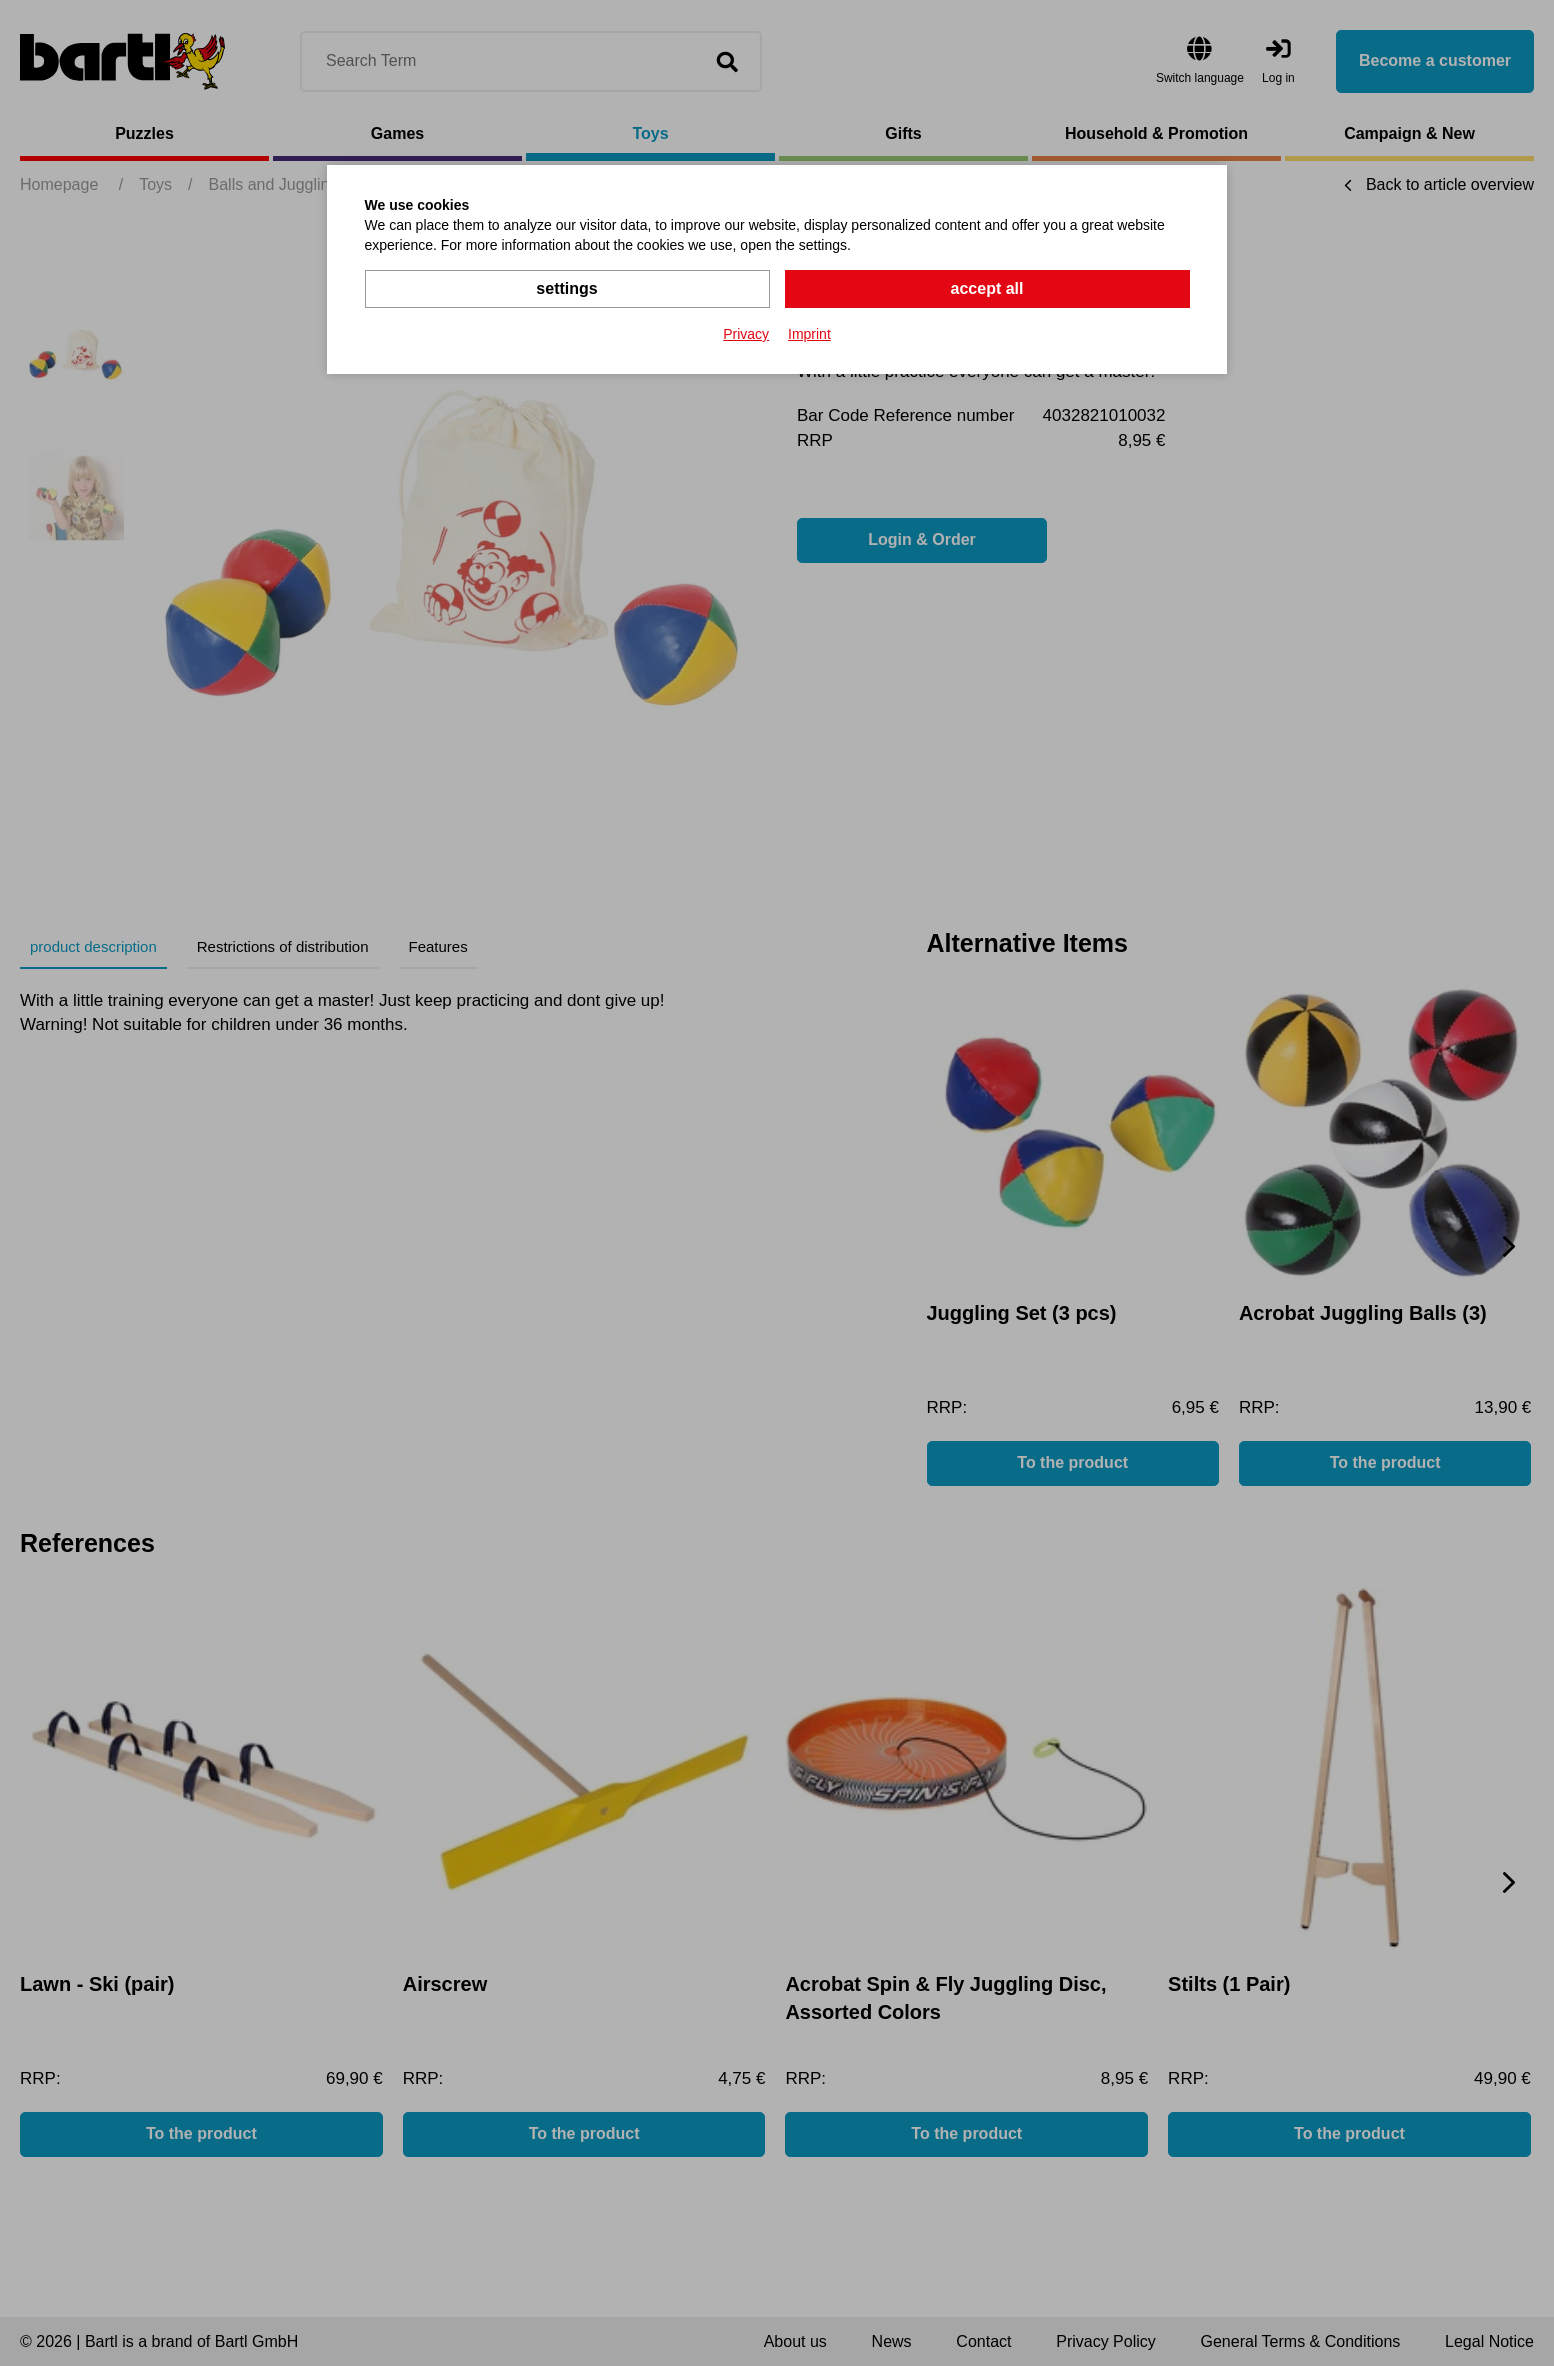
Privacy (746, 334)
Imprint (809, 334)
